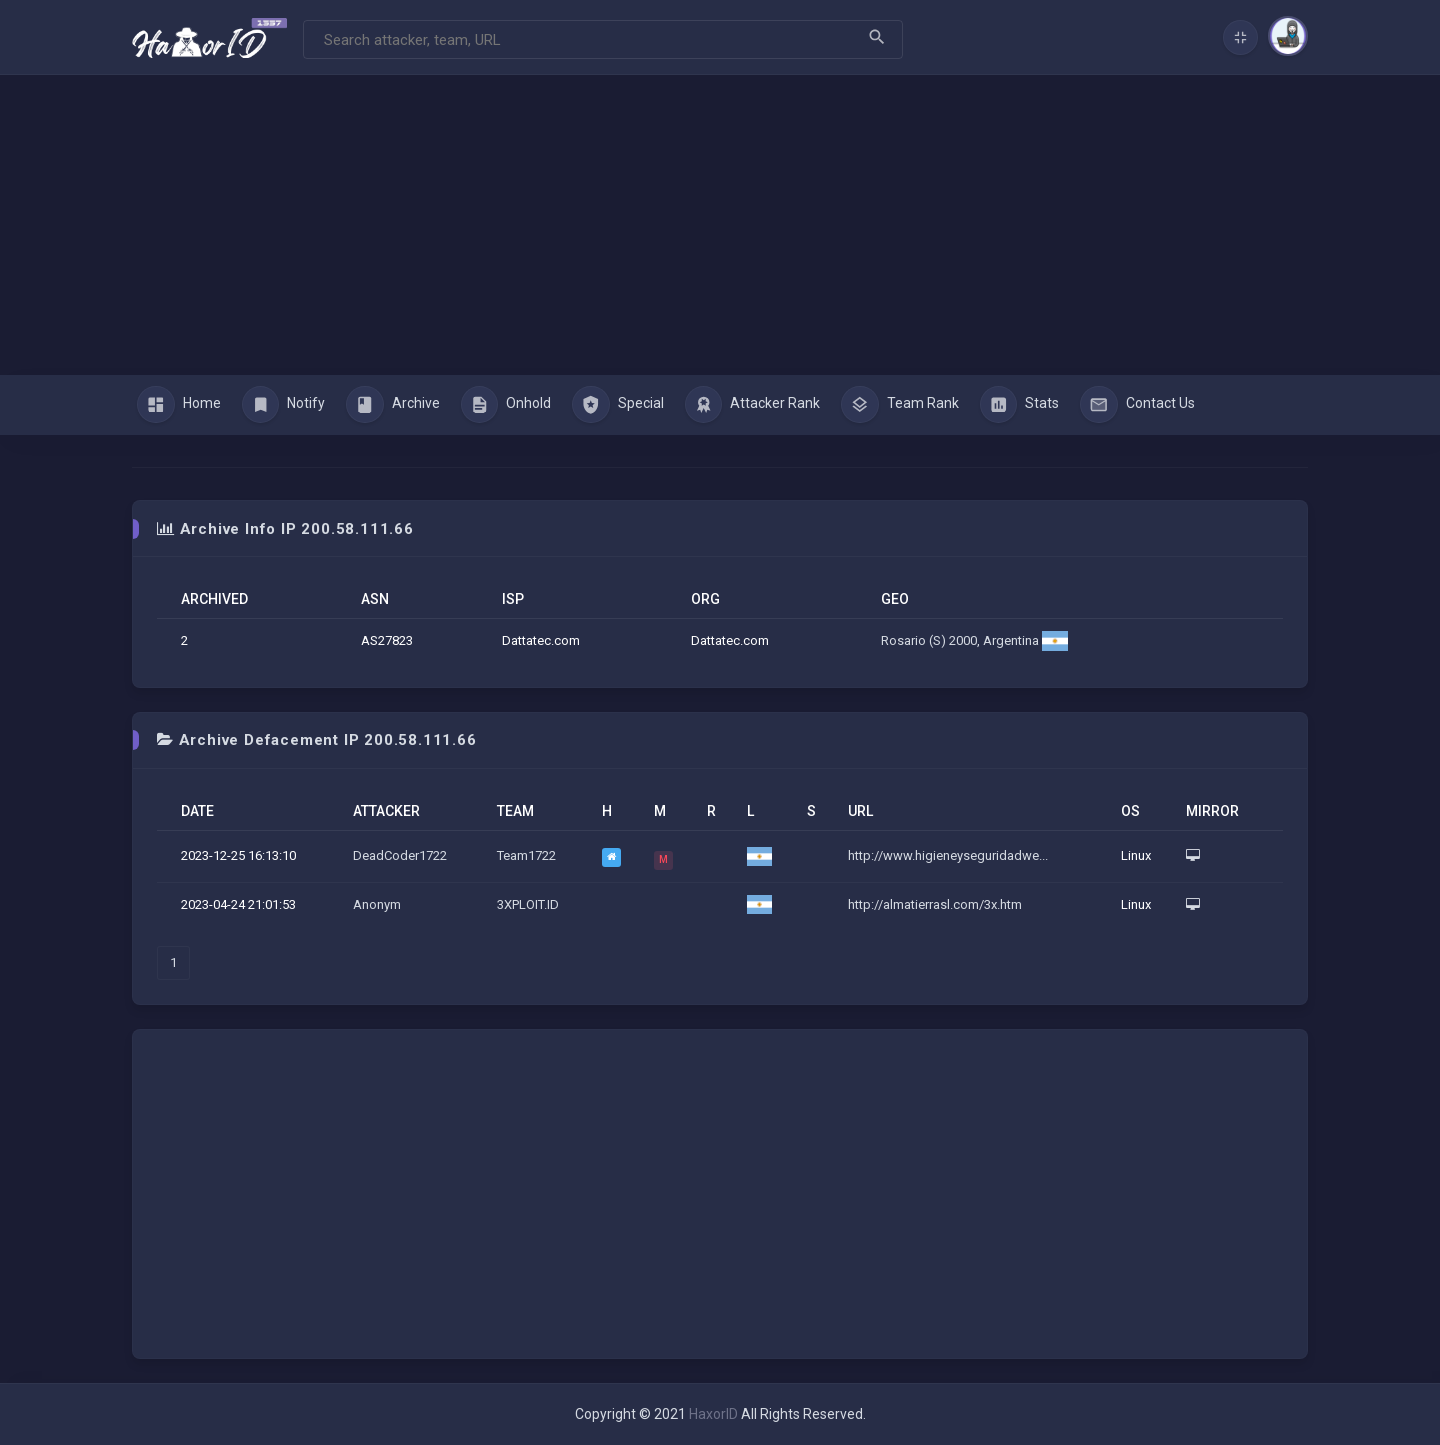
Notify (284, 405)
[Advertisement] (720, 225)
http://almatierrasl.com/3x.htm (935, 904)
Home (179, 405)
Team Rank (900, 405)
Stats (1020, 405)
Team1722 (526, 855)
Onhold (506, 405)
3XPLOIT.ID (528, 904)
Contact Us (1137, 405)
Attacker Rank (753, 405)
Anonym (377, 904)
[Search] (603, 39)
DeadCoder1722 (400, 855)
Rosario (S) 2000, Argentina (974, 640)
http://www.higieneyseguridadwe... (948, 855)
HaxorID (713, 1414)
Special (618, 405)
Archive (393, 405)
